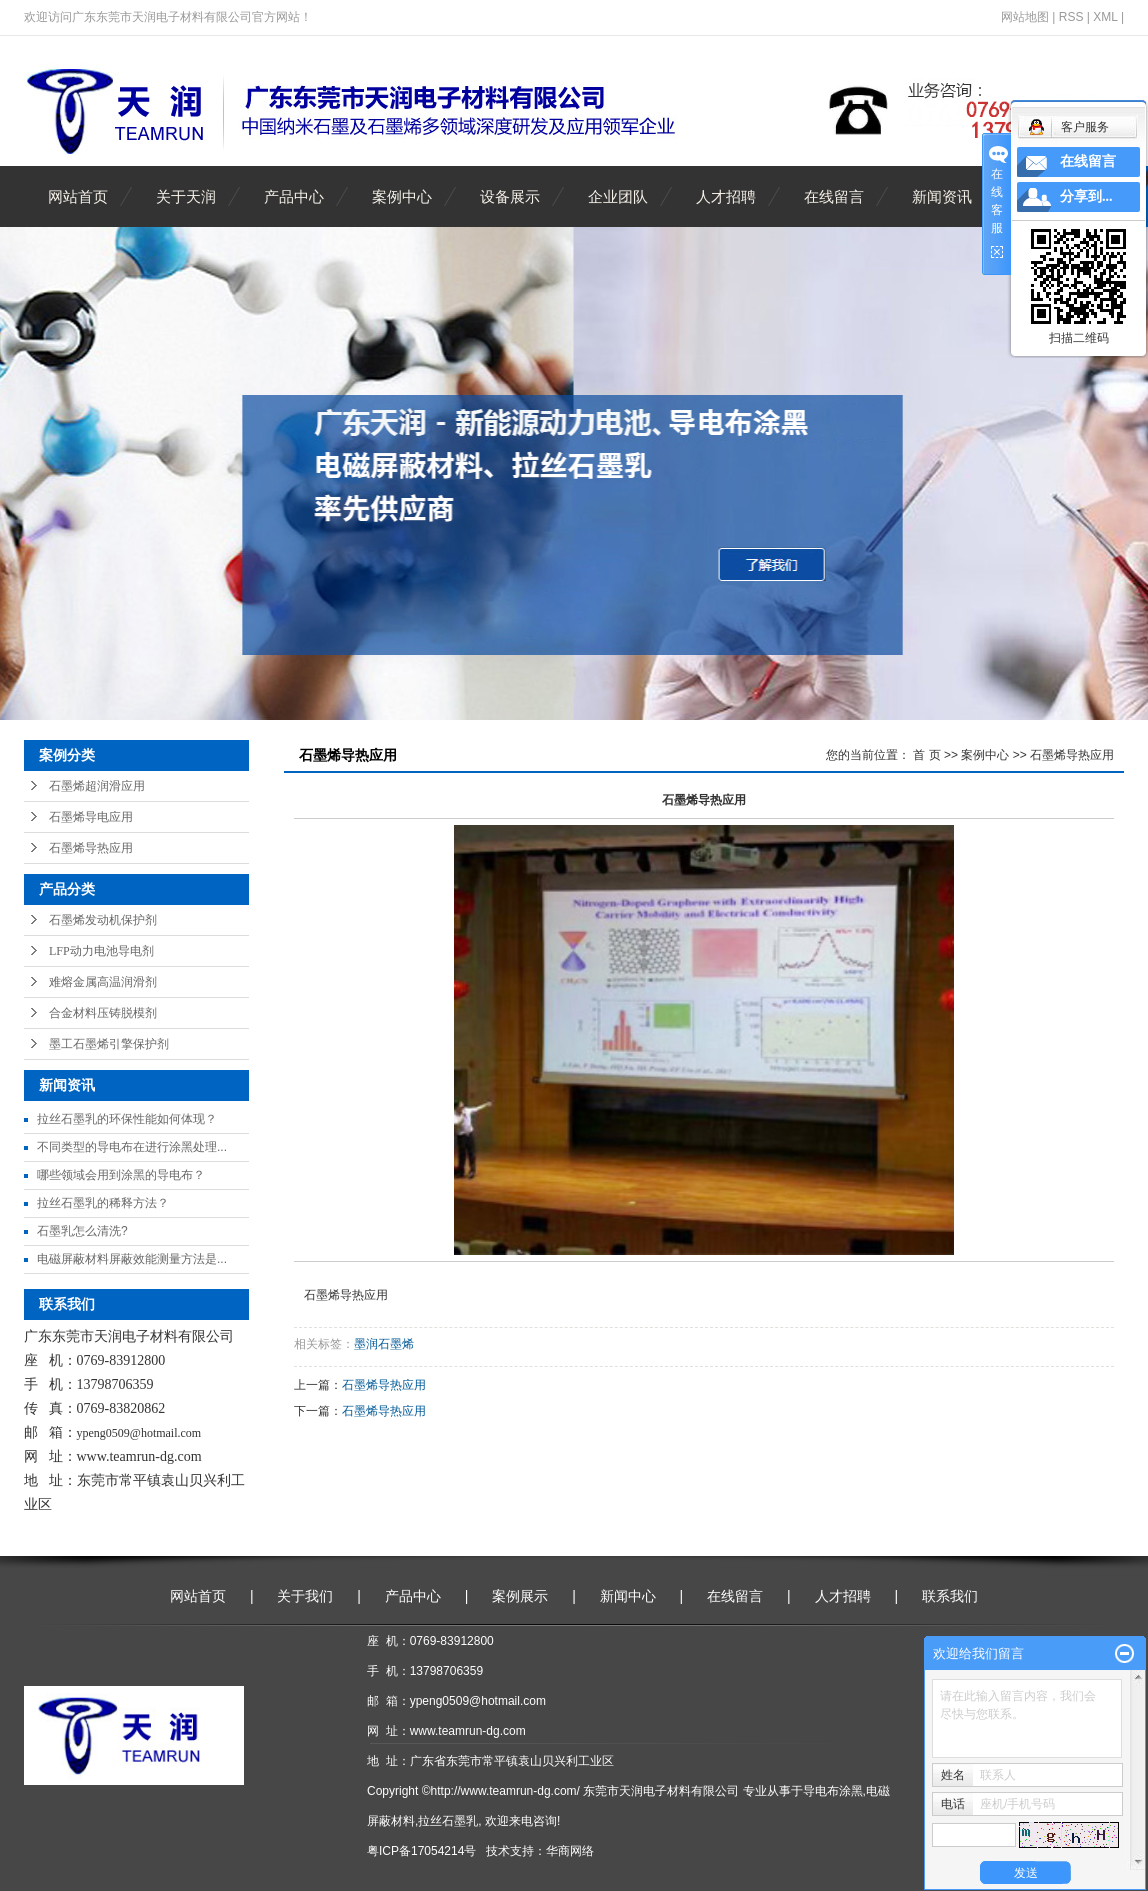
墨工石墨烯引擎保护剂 (109, 1044)
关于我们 (305, 1596)
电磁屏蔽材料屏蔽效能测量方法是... (132, 1259)
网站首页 (78, 196)
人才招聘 (726, 196)
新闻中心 (628, 1596)
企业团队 (618, 196)
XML (1105, 17)
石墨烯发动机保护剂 (103, 920)
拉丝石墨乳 (448, 1821)
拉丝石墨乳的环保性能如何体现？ (127, 1119)
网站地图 (1025, 17)
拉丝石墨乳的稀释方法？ (103, 1203)
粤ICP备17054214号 (421, 1851)
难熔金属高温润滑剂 (103, 982)
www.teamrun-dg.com (139, 1456)
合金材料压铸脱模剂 (103, 1013)
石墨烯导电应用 (91, 817)
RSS (1071, 17)
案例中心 (402, 196)
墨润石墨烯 (384, 1344)
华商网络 (570, 1851)
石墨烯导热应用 (91, 848)
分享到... (1086, 196)
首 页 (926, 755)
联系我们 (950, 1596)
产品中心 (294, 196)
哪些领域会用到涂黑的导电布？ (121, 1175)
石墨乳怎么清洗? (82, 1231)
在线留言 (834, 196)
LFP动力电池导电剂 (101, 951)
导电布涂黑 (833, 1791)
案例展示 (520, 1596)
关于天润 (186, 196)
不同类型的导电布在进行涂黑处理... (132, 1147)
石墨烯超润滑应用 (97, 786)
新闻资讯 (942, 196)
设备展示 (510, 196)
